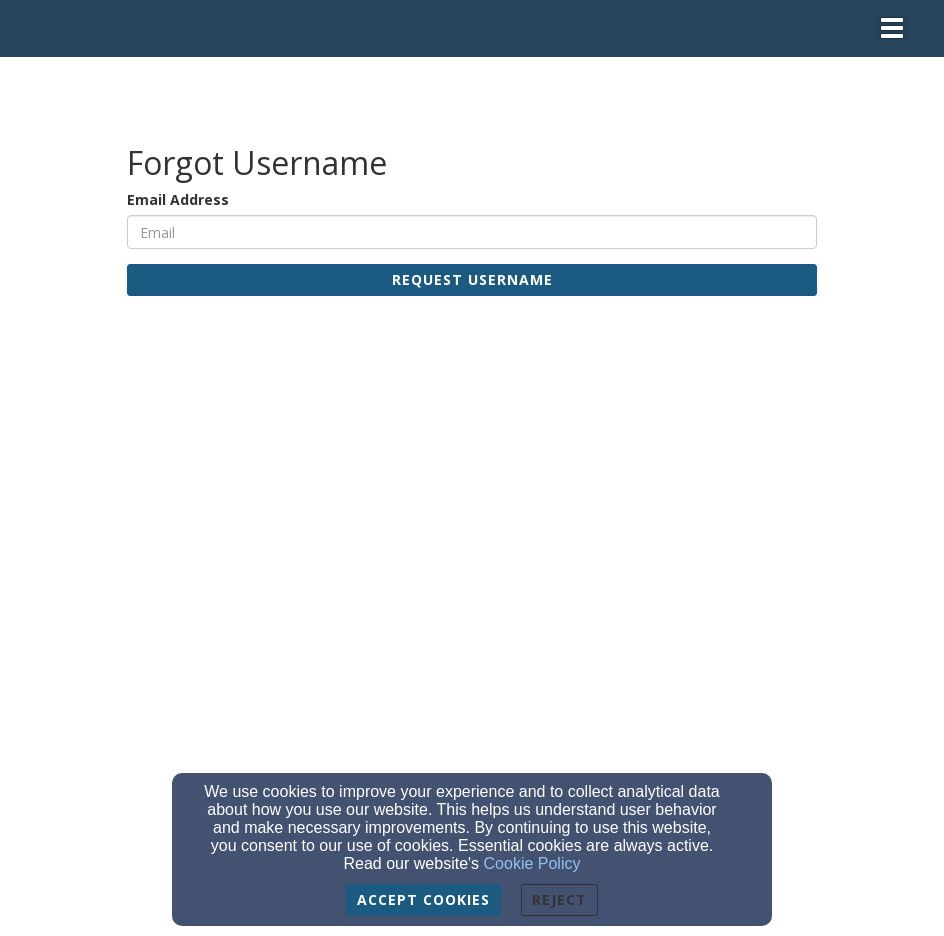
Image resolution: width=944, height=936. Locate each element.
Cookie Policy (532, 863)
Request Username (472, 279)
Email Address (178, 199)
